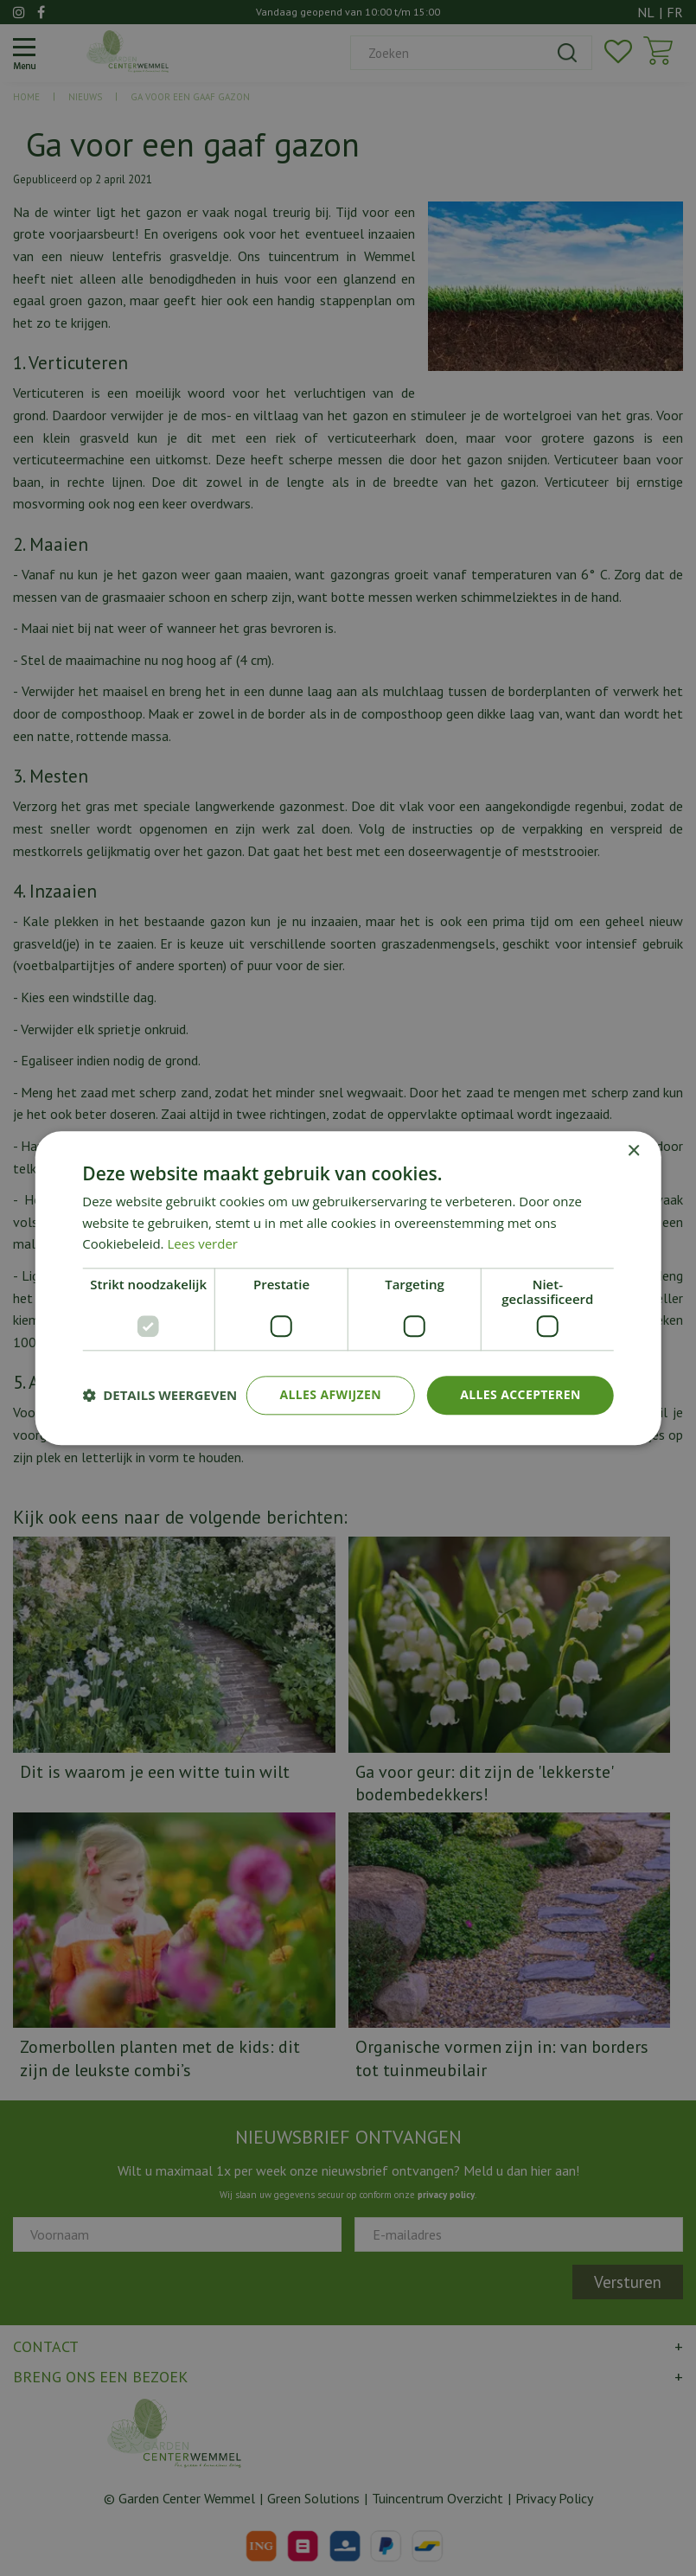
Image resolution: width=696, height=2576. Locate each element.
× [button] (633, 1151)
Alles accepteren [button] (520, 1394)
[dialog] (348, 1288)
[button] (159, 1395)
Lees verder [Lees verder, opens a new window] (202, 1244)
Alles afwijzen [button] (330, 1394)
